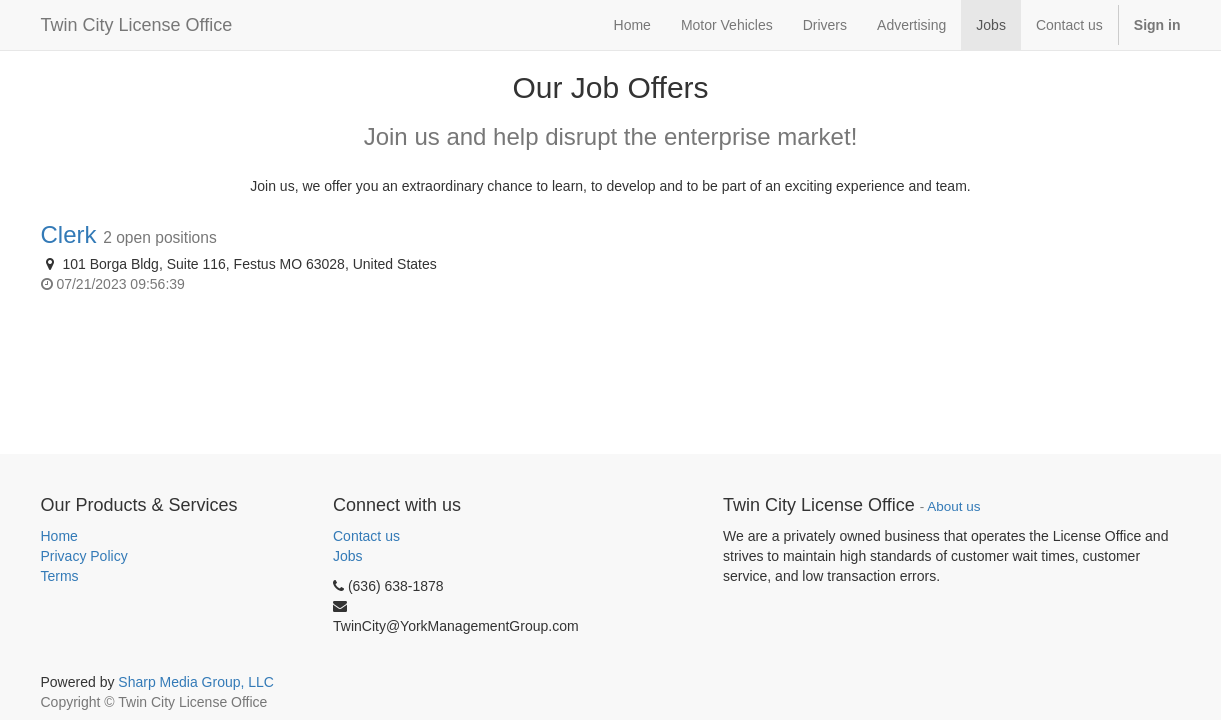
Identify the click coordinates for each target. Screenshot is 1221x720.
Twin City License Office (137, 25)
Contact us (366, 536)
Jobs (348, 556)
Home (59, 536)
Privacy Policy (84, 556)
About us (953, 506)
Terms (60, 576)
